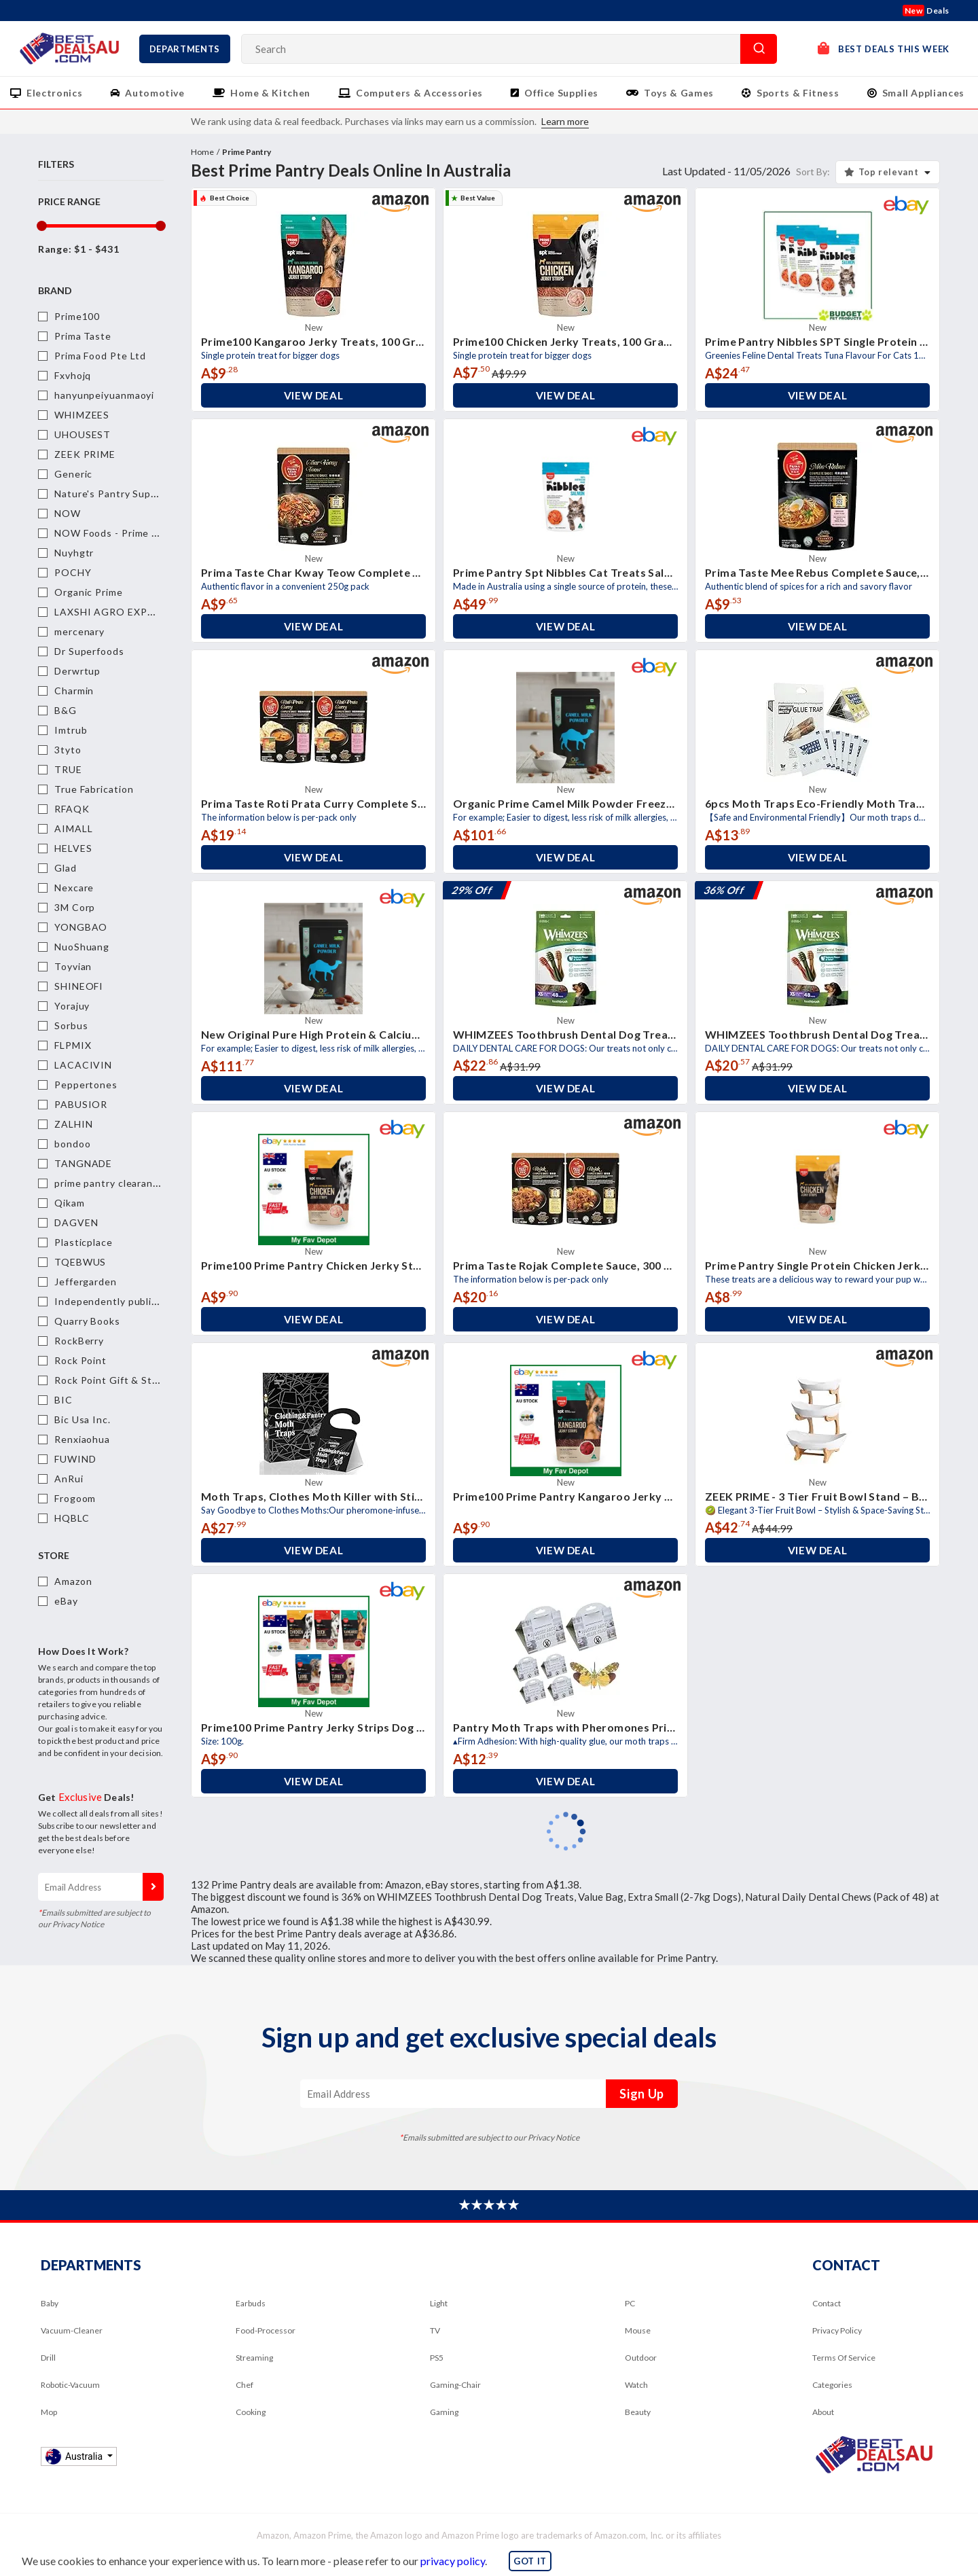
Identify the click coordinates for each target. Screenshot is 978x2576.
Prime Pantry (246, 152)
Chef (244, 2385)
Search (758, 49)
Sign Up (153, 1887)
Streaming (254, 2358)
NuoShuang (81, 946)
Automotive (155, 93)
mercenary (79, 631)
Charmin (74, 690)
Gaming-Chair (455, 2385)
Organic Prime (88, 592)
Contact (826, 2303)
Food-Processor (265, 2330)
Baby (49, 2303)
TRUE (68, 769)
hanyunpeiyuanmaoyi (104, 395)
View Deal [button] (314, 395)
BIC (63, 1400)
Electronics (54, 93)
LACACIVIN (83, 1065)
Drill (48, 2358)
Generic (73, 474)
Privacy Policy (837, 2330)
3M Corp (74, 907)
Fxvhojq (72, 375)
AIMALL (73, 828)
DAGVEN (76, 1222)
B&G (65, 710)
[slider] (41, 226)
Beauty (638, 2412)
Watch (636, 2385)
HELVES (73, 848)
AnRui (69, 1478)
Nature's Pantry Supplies (114, 493)
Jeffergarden (85, 1281)
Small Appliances (923, 93)
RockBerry (79, 1340)
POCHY (73, 572)
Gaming (444, 2412)
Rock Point (80, 1360)
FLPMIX (72, 1045)
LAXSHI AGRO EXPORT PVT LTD (135, 612)
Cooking (251, 2412)
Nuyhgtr (74, 552)
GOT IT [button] (530, 2561)
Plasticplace (83, 1242)
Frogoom (75, 1498)
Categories (832, 2385)
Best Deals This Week (883, 47)
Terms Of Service (843, 2358)
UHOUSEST (82, 434)
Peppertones (85, 1084)
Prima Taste (82, 336)
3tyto (68, 749)
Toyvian (73, 966)
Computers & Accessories (419, 93)
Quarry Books (87, 1321)
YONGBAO (80, 927)
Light (439, 2303)
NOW (67, 513)
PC (630, 2303)
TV (435, 2330)
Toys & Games (679, 93)
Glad (65, 868)
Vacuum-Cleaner (72, 2330)
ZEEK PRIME (84, 454)
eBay (66, 1601)
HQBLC (72, 1518)
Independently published (114, 1301)
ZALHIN (73, 1124)
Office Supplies (561, 93)
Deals (926, 10)
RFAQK (72, 809)
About (823, 2412)
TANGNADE (83, 1163)
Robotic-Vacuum (70, 2385)
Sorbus (71, 1025)
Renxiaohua (82, 1439)
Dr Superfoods (89, 651)
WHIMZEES (81, 415)
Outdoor (641, 2358)
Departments (184, 48)
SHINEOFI (78, 986)
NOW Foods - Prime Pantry (119, 533)
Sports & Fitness (798, 93)
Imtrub (70, 730)
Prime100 (77, 316)
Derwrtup (77, 671)
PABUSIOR (80, 1104)
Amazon (73, 1581)
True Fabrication (93, 789)
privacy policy (452, 2560)
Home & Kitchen (270, 93)
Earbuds (251, 2303)
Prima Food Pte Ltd (100, 355)
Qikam (69, 1203)
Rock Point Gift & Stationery (123, 1380)
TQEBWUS (80, 1262)
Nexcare (74, 887)
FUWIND (75, 1459)
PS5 (436, 2358)
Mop (49, 2412)
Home (202, 152)
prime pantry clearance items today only (150, 1183)
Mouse (638, 2330)
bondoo (72, 1143)
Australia (75, 2456)
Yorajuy (72, 1006)
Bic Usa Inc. (82, 1419)
